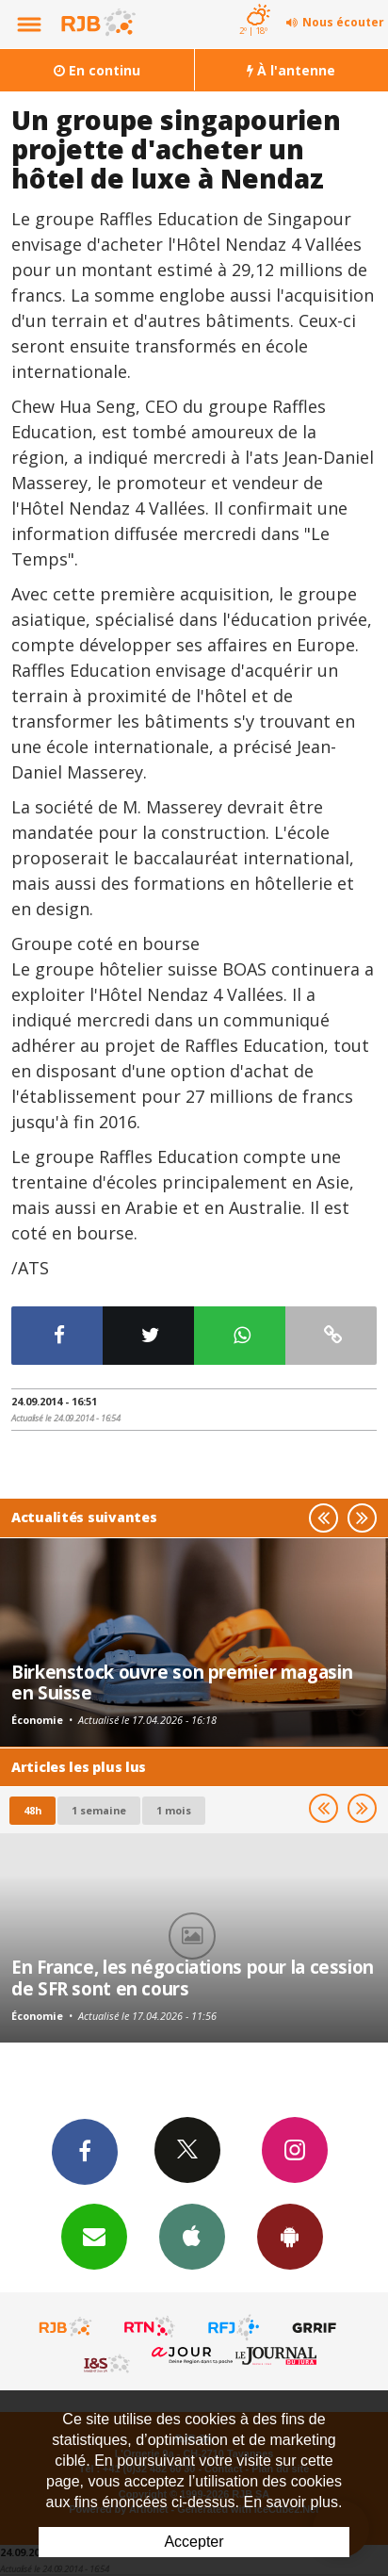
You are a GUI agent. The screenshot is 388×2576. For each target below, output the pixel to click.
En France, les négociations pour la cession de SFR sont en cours (192, 1977)
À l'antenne (291, 70)
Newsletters (94, 2236)
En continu (97, 70)
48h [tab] (32, 1810)
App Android (290, 2236)
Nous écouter (343, 22)
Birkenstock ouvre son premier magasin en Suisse (181, 1682)
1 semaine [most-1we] (99, 1810)
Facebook (85, 2151)
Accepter (193, 2542)
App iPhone (192, 2236)
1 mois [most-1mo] (173, 1810)
